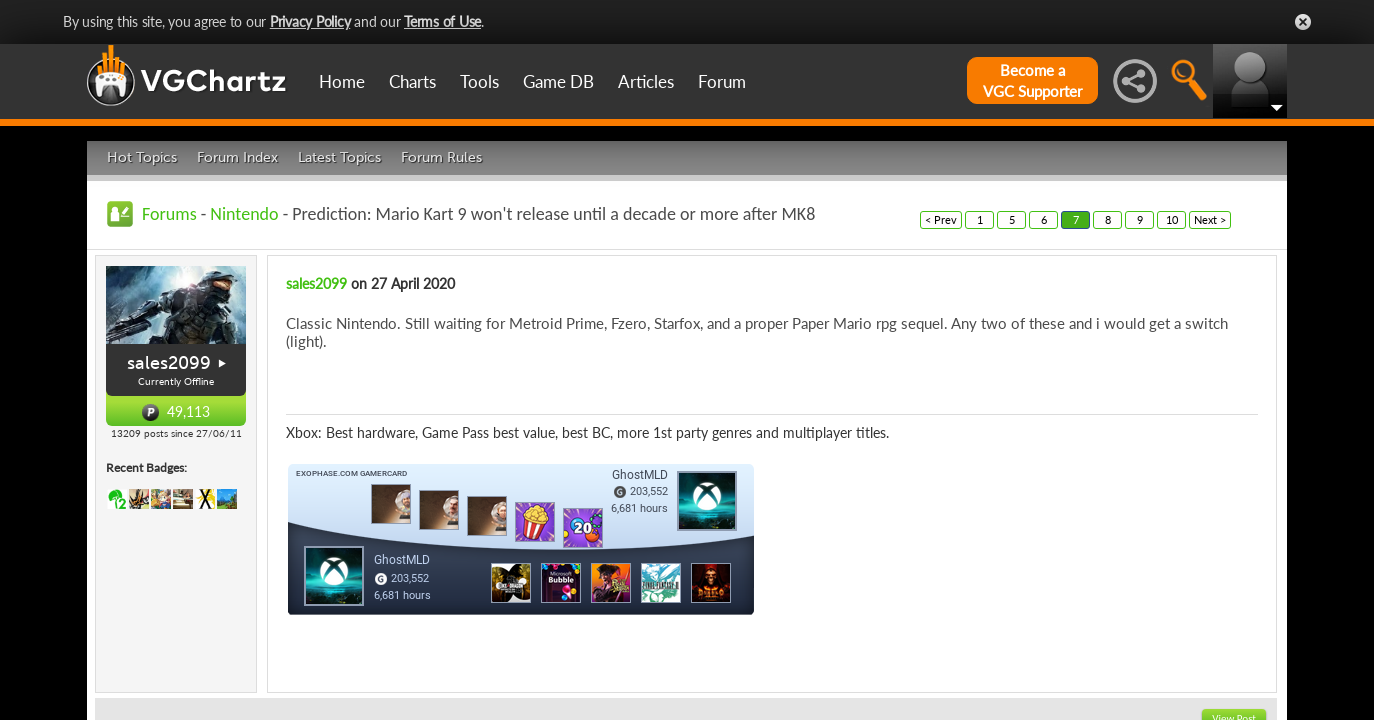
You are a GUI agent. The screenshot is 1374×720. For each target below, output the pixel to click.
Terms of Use (442, 21)
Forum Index (237, 157)
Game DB (558, 81)
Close (1303, 22)
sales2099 (169, 363)
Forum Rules (441, 157)
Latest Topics (339, 157)
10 (1172, 219)
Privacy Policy (310, 21)
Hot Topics (142, 157)
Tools (479, 81)
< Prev (941, 219)
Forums (169, 214)
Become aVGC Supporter (1032, 80)
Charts (412, 81)
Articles (646, 81)
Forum (722, 81)
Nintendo (244, 214)
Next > (1210, 219)
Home (342, 81)
